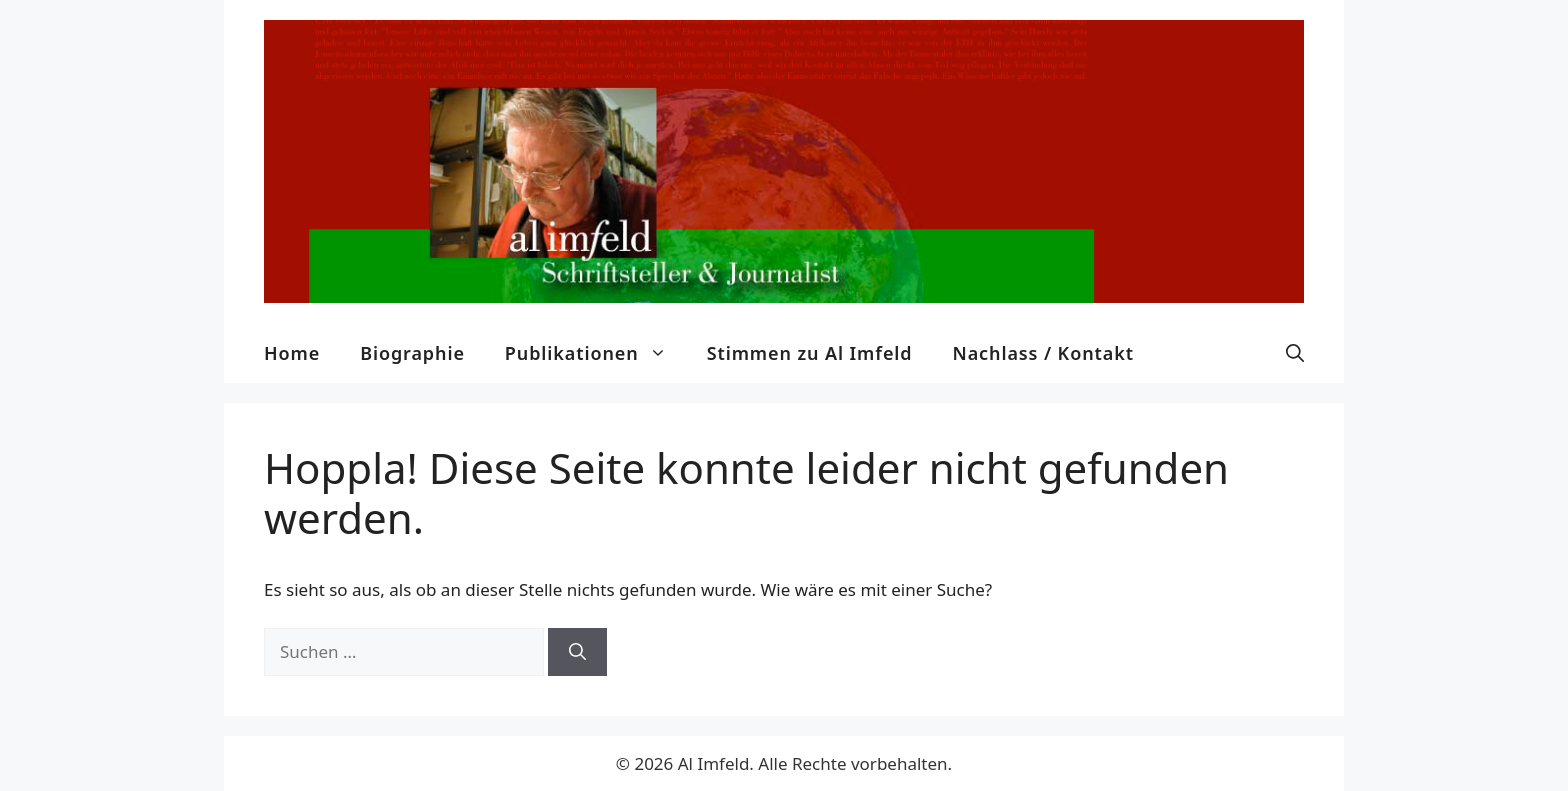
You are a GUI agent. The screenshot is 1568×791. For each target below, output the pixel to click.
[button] (1295, 353)
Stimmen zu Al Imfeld (810, 353)
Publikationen (596, 353)
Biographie (412, 353)
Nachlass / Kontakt (1042, 353)
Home (292, 353)
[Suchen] (577, 652)
